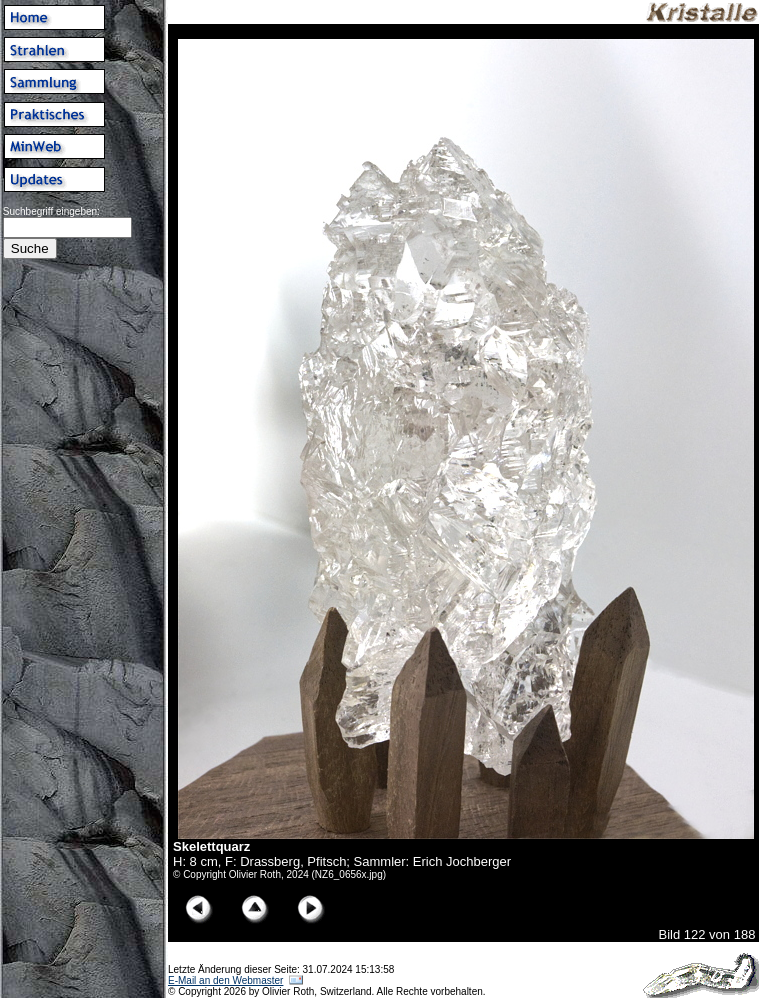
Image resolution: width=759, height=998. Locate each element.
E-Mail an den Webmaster (225, 980)
